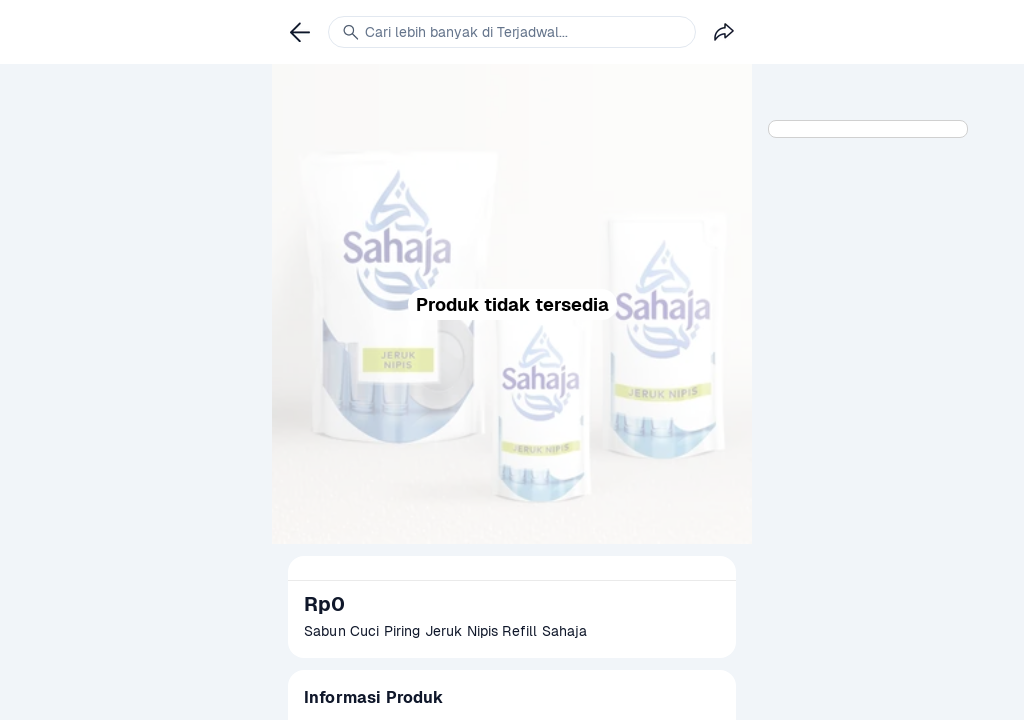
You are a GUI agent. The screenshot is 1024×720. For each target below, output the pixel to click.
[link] (300, 32)
